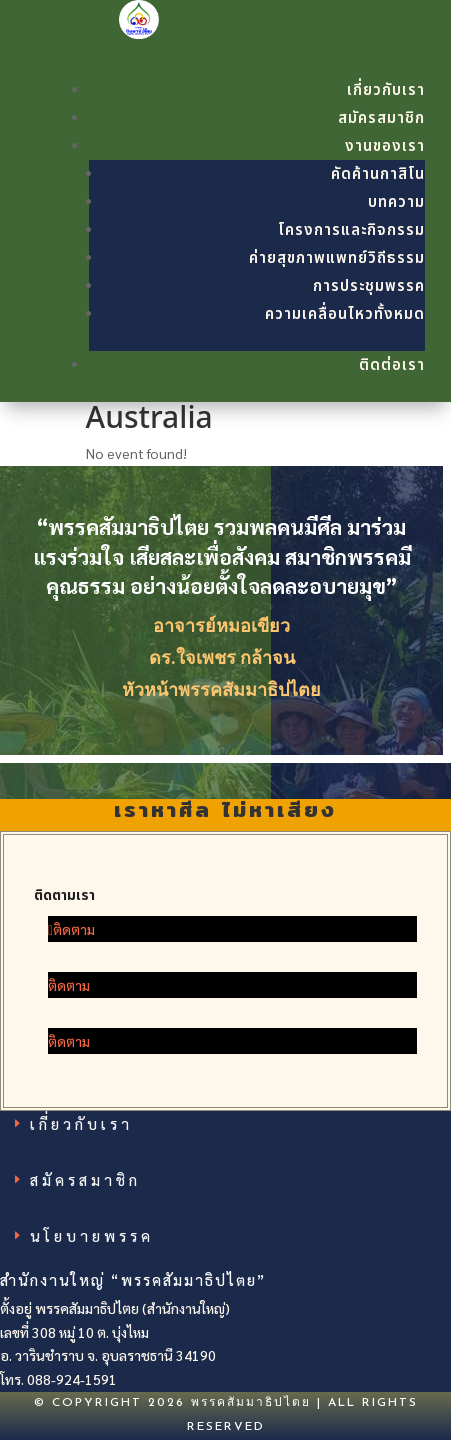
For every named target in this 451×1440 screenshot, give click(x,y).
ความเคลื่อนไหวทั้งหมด (345, 314)
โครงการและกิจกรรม (351, 230)
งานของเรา (385, 146)
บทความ (396, 202)
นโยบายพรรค (92, 1234)
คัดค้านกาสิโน (378, 174)
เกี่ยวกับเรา (386, 90)
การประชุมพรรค (369, 286)
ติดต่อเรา (392, 365)
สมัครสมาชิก (381, 118)
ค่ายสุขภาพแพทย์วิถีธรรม (337, 258)
